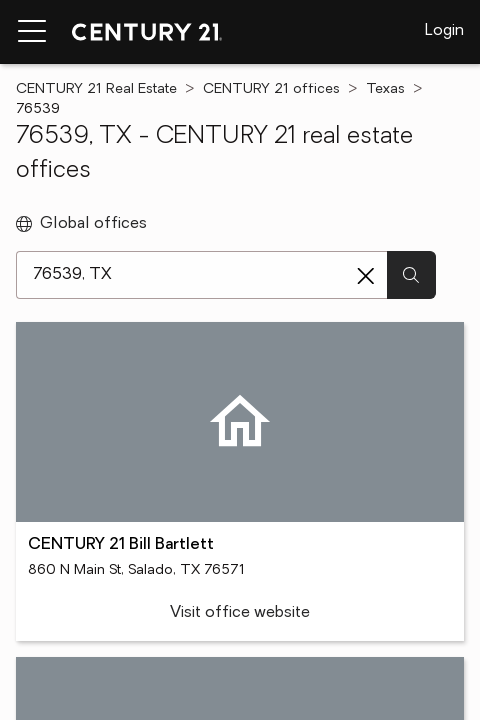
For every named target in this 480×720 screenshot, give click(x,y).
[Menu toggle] (32, 32)
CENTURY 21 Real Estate (96, 89)
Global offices (81, 224)
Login (444, 31)
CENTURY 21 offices (271, 89)
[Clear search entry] (366, 276)
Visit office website (240, 613)
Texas (385, 89)
